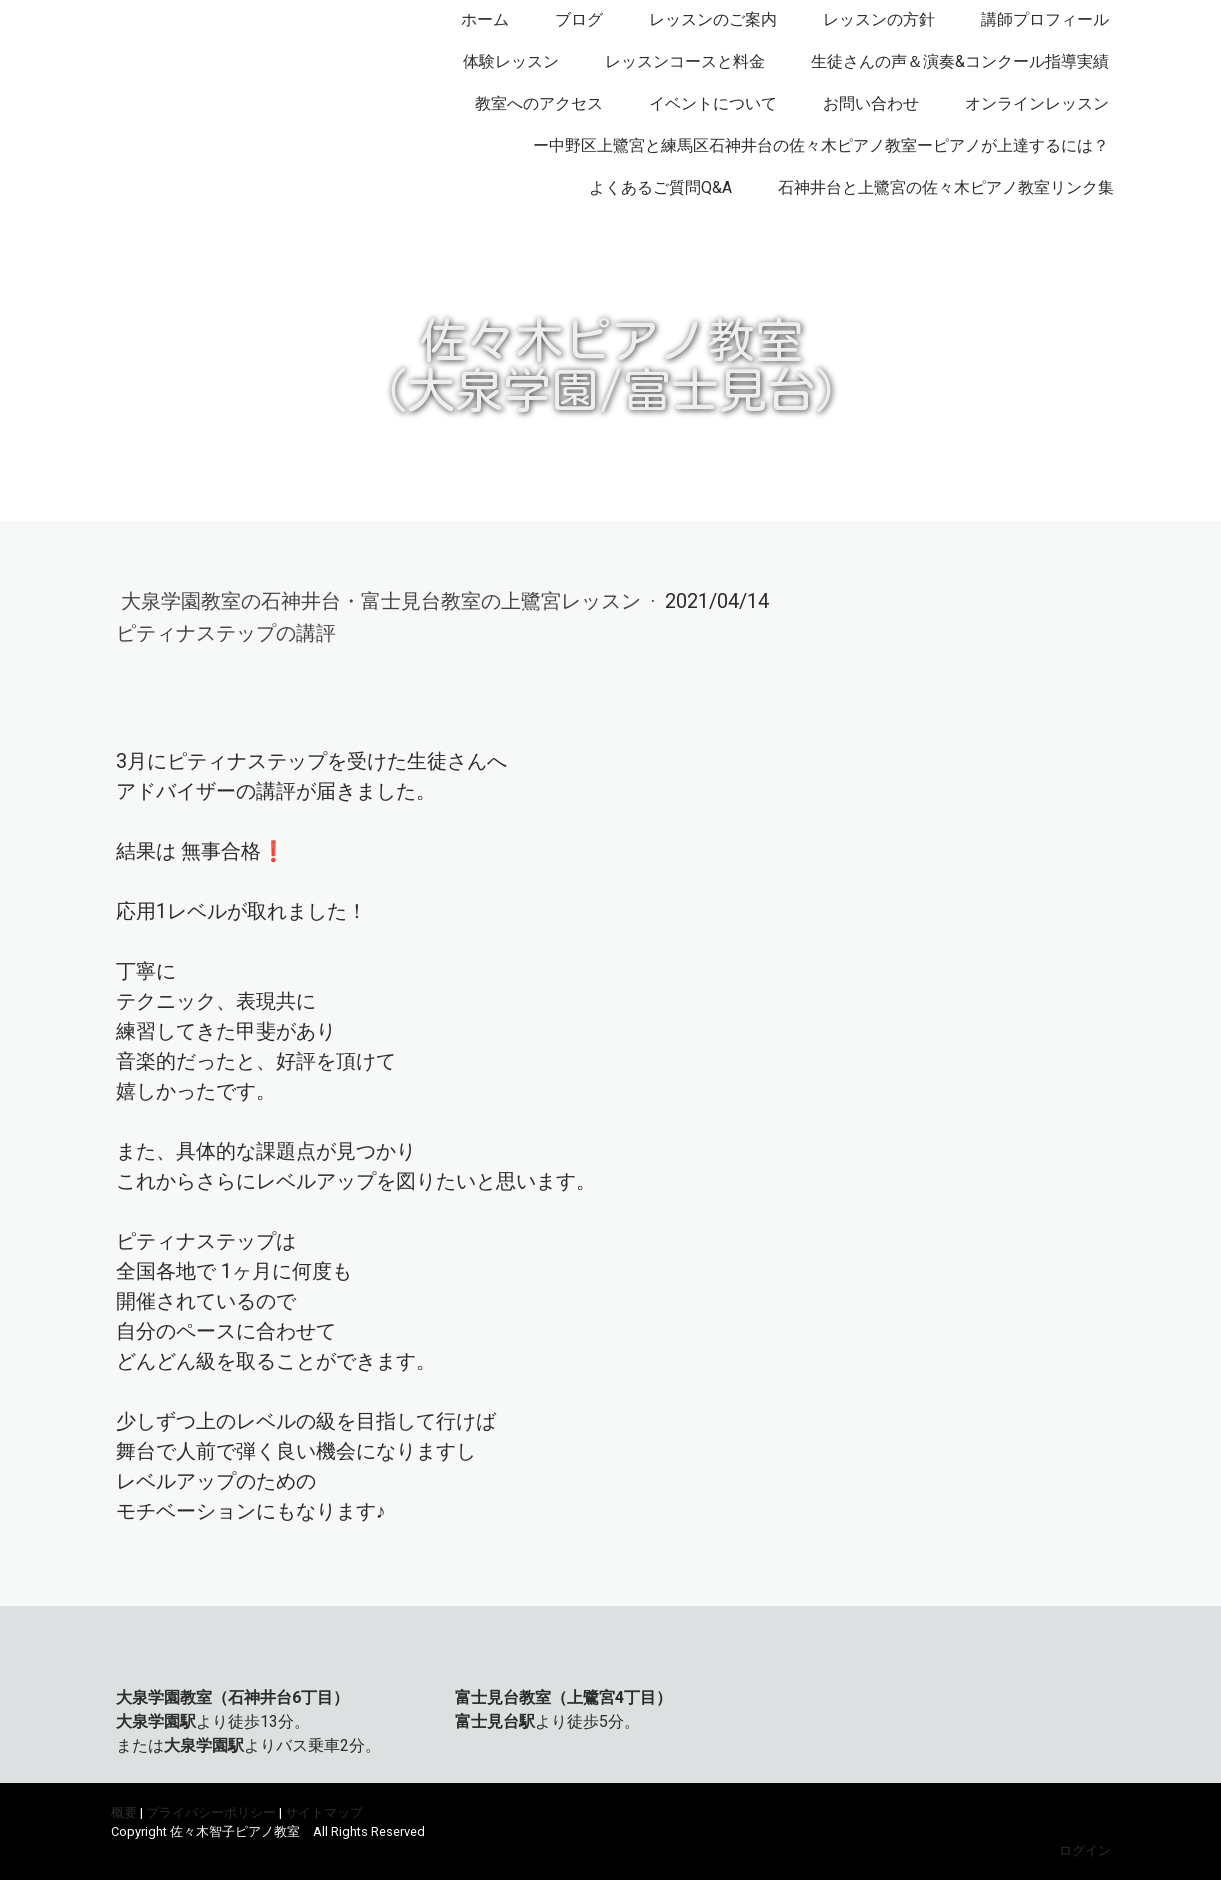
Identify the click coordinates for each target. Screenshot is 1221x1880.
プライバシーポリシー (211, 1812)
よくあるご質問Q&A (660, 187)
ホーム (485, 19)
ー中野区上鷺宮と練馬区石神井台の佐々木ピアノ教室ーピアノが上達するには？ (821, 145)
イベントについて (713, 103)
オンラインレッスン (1037, 103)
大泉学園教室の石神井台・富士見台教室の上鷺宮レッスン (383, 601)
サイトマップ (324, 1812)
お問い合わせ (871, 103)
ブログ (579, 19)
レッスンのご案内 (713, 19)
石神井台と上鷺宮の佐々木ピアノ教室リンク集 (946, 187)
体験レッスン (511, 61)
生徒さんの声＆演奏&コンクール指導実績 (960, 61)
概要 (124, 1812)
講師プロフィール (1045, 19)
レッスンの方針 (879, 19)
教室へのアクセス (539, 103)
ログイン (1085, 1850)
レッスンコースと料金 (685, 61)
